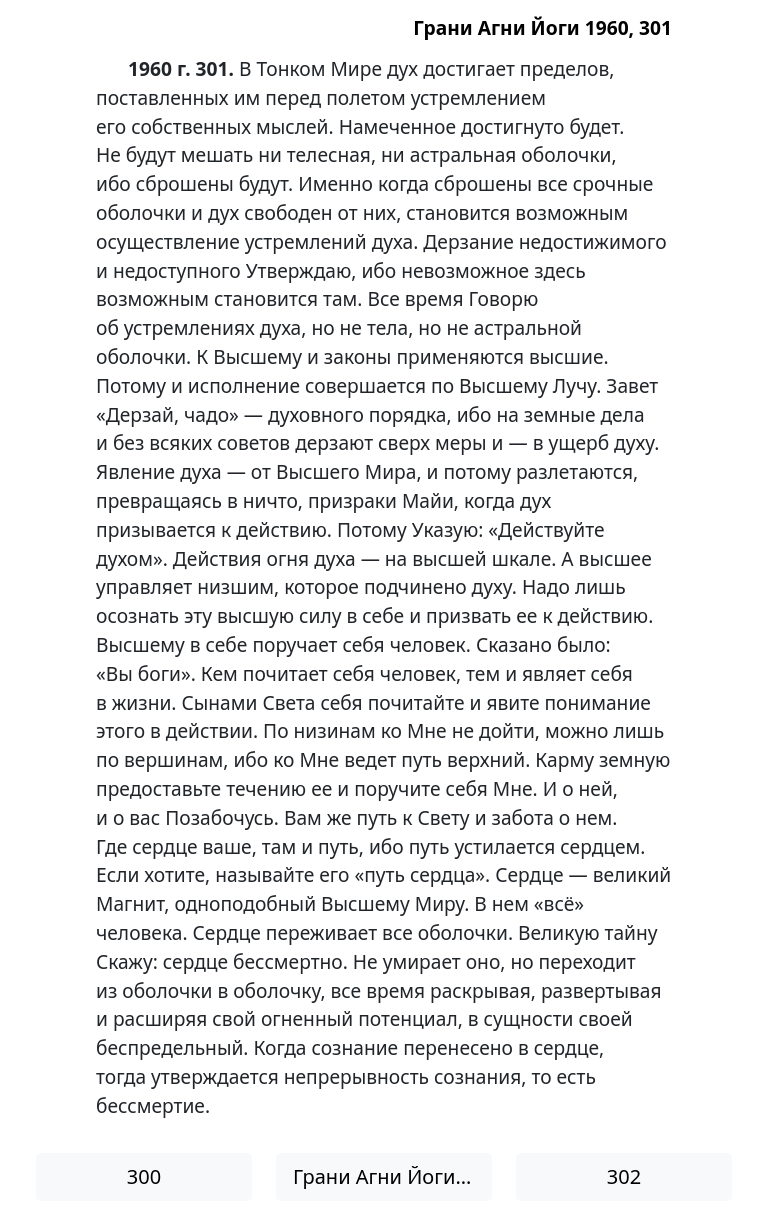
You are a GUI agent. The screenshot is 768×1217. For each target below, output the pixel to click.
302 (624, 1176)
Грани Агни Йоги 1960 (392, 1176)
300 (144, 1176)
